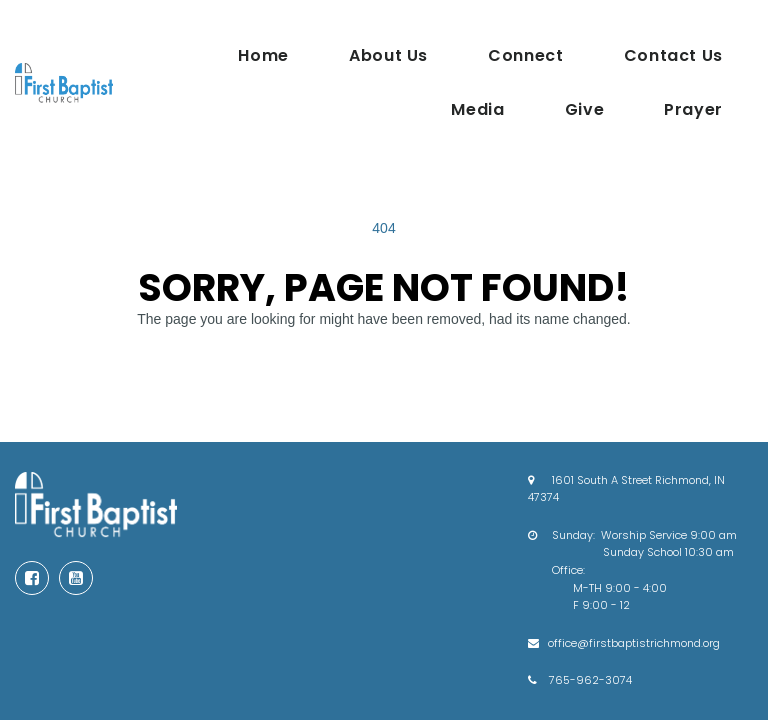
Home (263, 55)
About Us (388, 55)
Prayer (693, 109)
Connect (525, 55)
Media (477, 109)
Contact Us (673, 55)
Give (585, 109)
